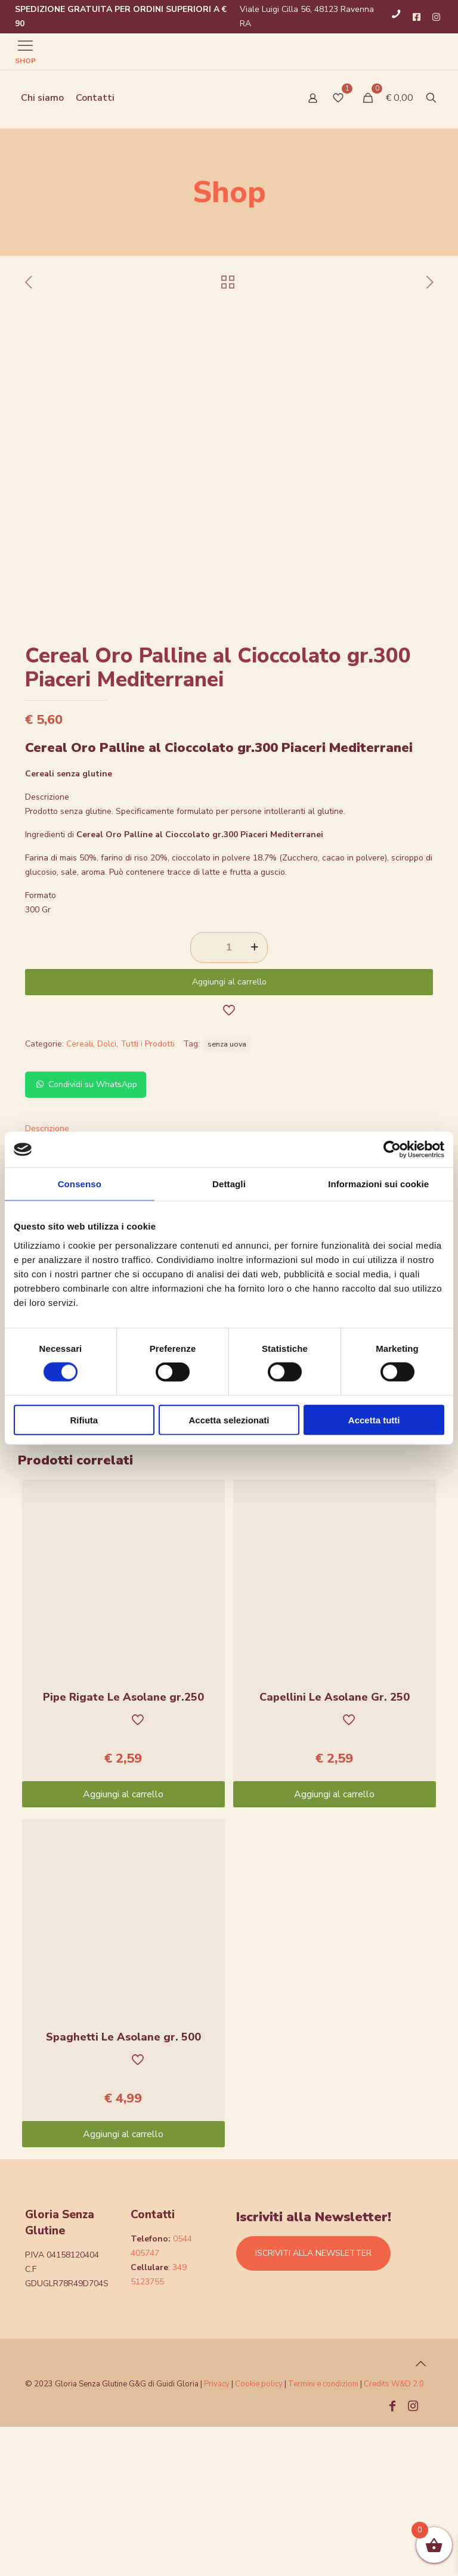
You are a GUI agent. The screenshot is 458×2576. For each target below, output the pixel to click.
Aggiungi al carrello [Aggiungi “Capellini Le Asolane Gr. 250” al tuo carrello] (334, 1943)
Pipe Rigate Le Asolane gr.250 (123, 1846)
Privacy (217, 2533)
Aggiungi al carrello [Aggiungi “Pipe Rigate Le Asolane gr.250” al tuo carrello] (123, 1943)
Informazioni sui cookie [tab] (378, 1184)
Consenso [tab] (79, 1184)
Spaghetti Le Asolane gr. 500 (123, 2186)
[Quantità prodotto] (229, 1096)
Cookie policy (259, 2533)
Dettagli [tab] (229, 1184)
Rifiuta (84, 1419)
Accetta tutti (374, 1419)
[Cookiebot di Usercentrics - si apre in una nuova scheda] (392, 1150)
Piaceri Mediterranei (397, 1535)
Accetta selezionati (228, 1419)
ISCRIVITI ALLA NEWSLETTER (313, 2402)
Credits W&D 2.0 (394, 2533)
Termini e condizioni (323, 2533)
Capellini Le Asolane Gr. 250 (334, 1846)
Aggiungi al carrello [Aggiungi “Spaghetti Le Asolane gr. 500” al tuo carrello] (123, 2283)
